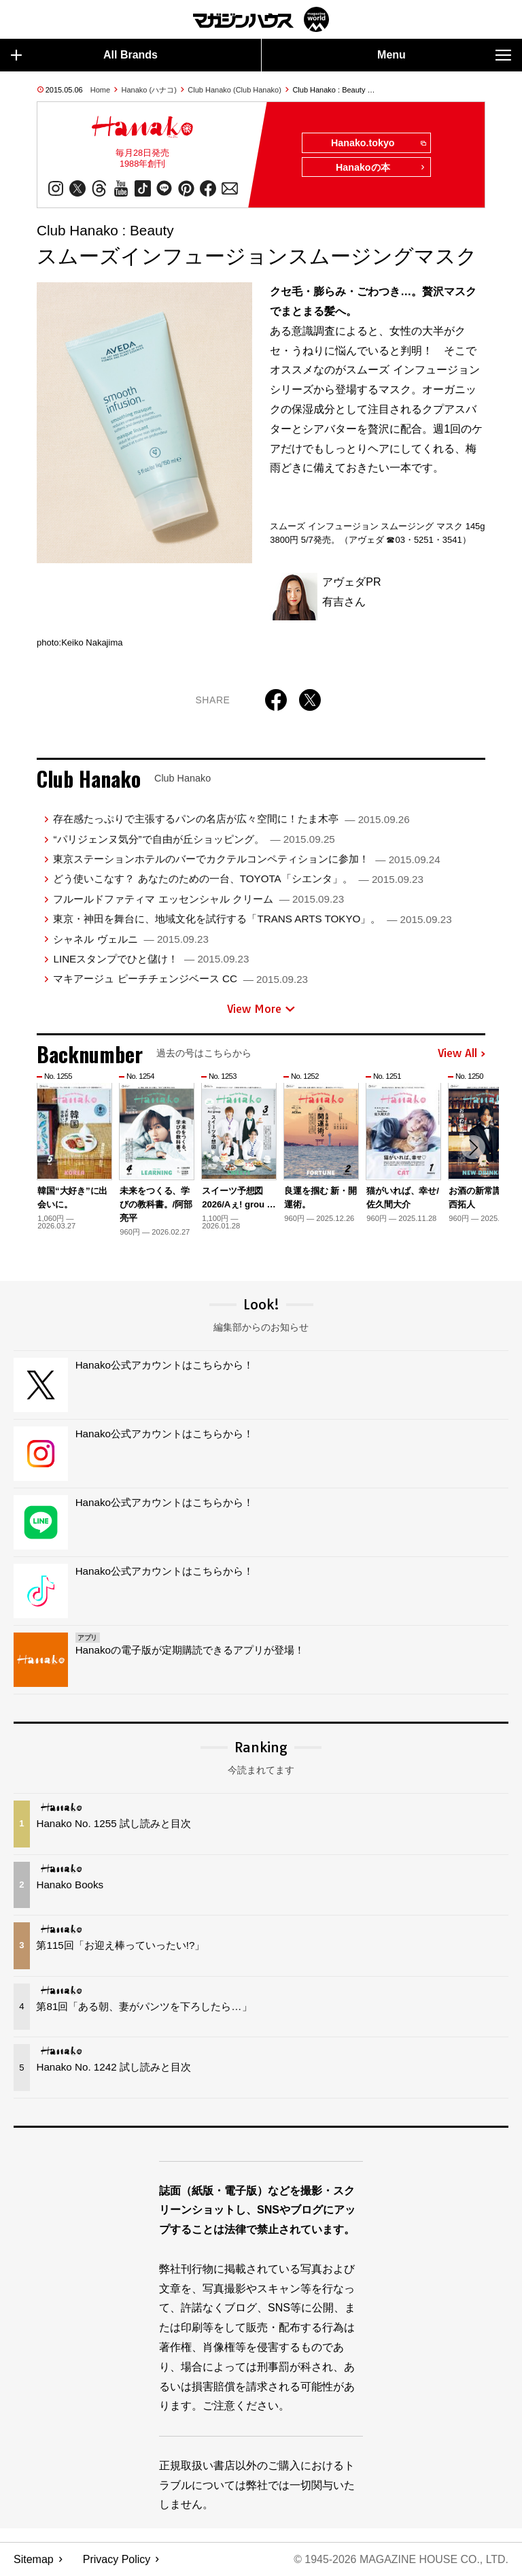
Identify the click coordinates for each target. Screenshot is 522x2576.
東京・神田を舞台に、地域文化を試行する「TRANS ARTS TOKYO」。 (252, 919)
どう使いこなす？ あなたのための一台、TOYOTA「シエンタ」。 (238, 879)
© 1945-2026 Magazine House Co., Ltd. (400, 2559)
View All (461, 1054)
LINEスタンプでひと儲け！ (151, 959)
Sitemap (34, 2559)
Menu (444, 55)
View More (261, 1009)
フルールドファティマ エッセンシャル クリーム (198, 899)
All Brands (84, 55)
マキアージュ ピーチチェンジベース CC (180, 979)
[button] (473, 1147)
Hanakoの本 (380, 168)
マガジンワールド (261, 19)
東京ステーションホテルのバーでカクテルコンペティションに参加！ (246, 859)
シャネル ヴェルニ (130, 939)
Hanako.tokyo (377, 143)
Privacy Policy (117, 2559)
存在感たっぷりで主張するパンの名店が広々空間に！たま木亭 (231, 819)
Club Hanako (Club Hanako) (234, 90)
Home (100, 90)
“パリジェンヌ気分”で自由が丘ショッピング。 (193, 839)
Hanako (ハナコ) (149, 90)
